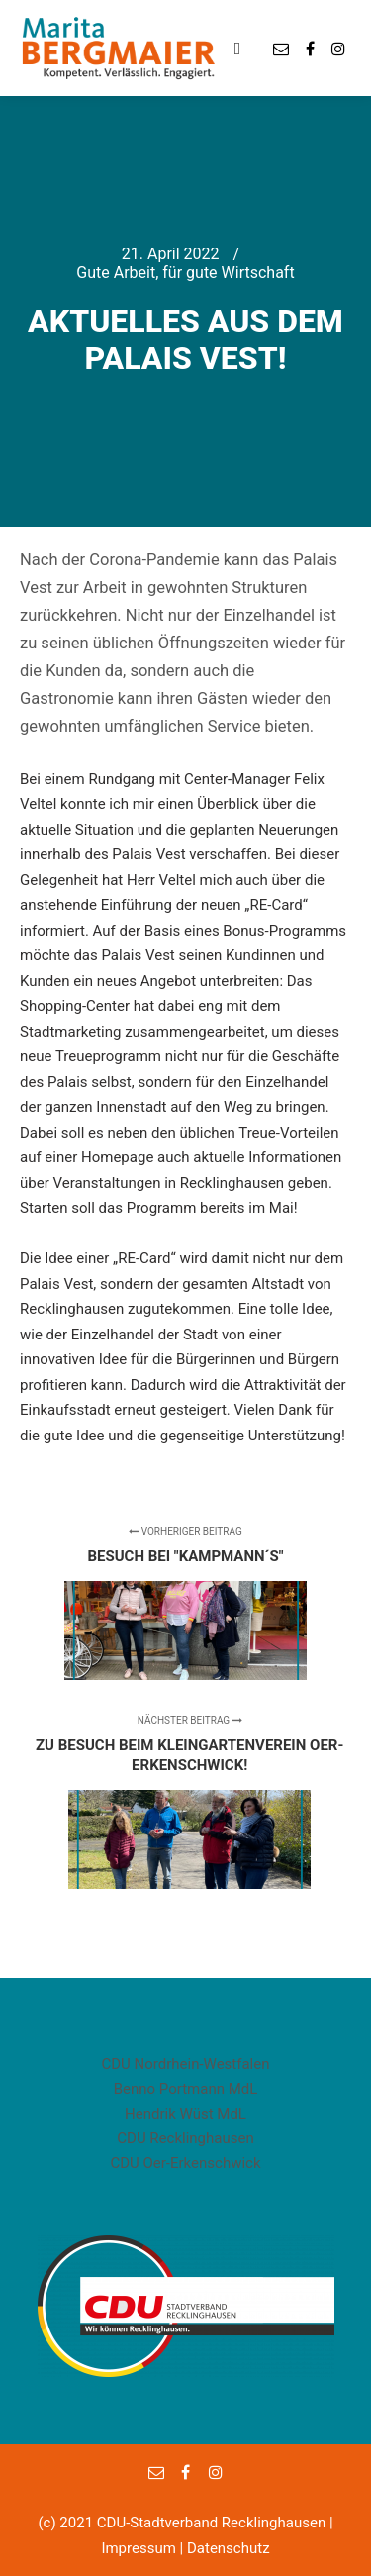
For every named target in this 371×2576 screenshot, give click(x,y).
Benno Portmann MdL (186, 2089)
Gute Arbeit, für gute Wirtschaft (185, 272)
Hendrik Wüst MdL (185, 2114)
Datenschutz (228, 2548)
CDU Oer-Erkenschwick (185, 2163)
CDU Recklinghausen (185, 2138)
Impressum (138, 2548)
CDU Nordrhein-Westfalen (185, 2064)
